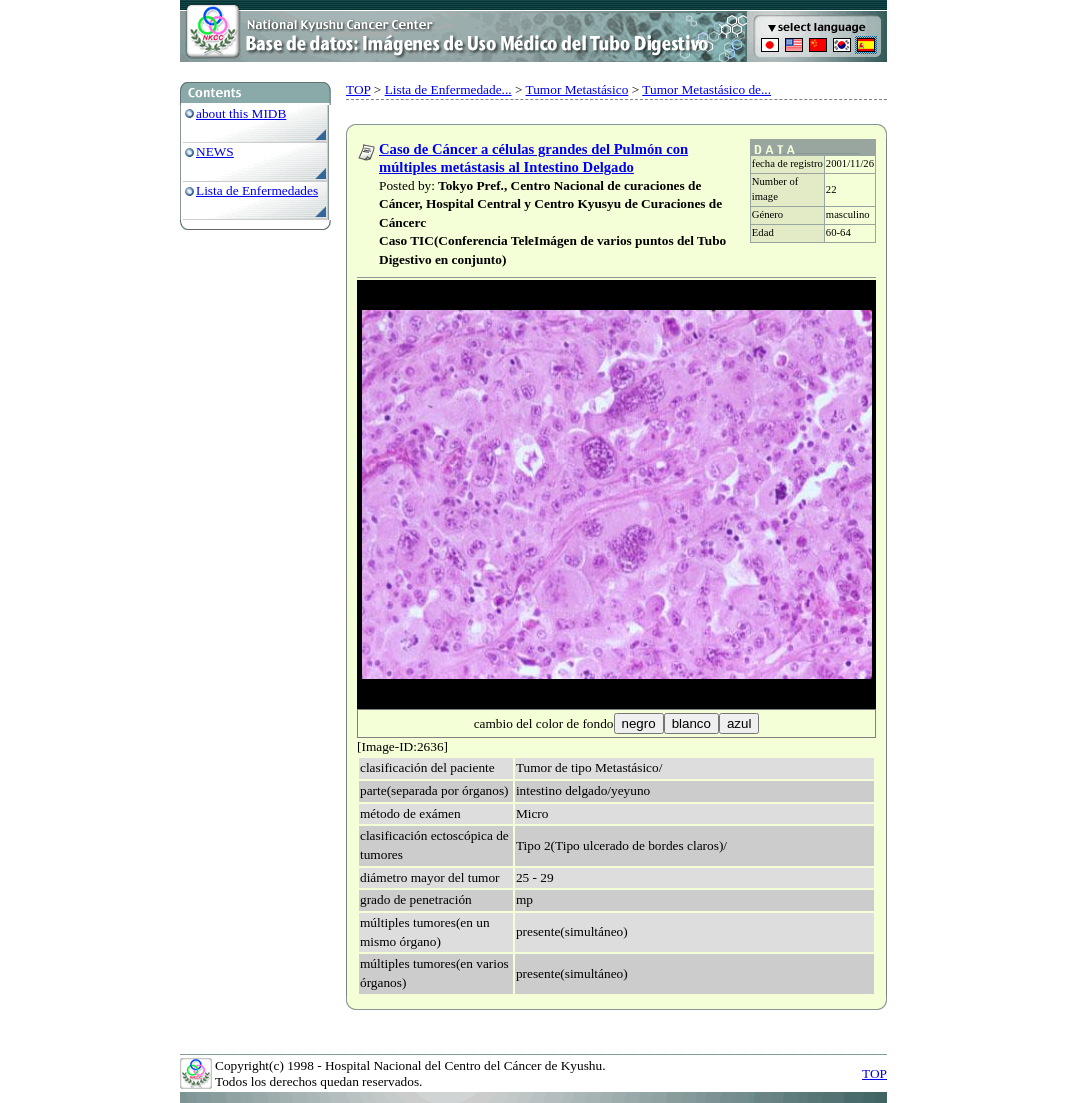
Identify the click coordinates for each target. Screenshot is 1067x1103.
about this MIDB (241, 113)
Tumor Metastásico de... (706, 89)
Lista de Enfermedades (257, 190)
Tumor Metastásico (577, 89)
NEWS (215, 151)
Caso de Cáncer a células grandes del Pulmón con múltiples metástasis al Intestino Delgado (533, 158)
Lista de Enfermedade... (448, 89)
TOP (358, 89)
